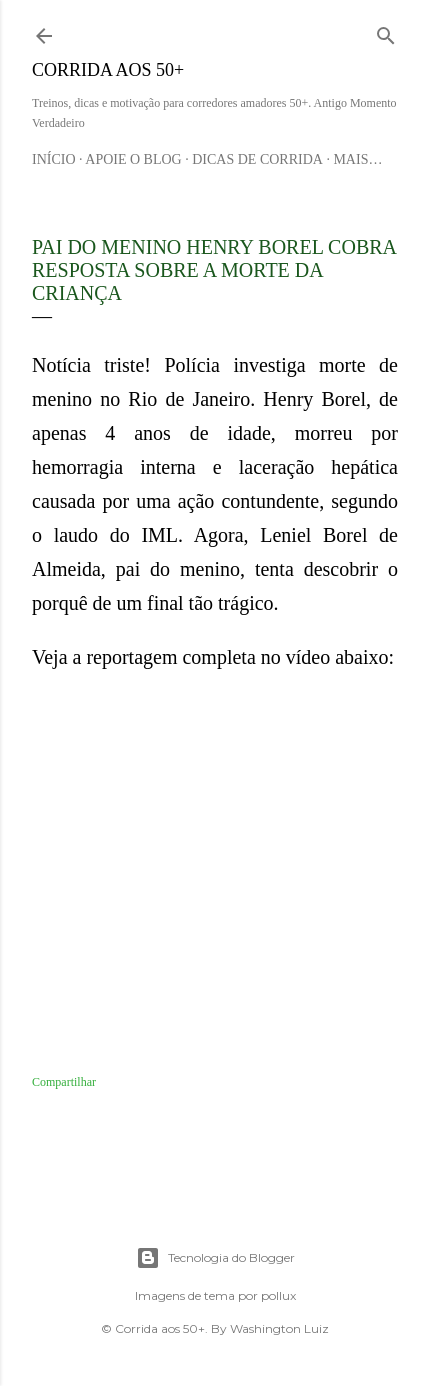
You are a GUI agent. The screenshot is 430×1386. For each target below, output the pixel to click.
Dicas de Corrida (257, 159)
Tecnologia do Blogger (215, 1258)
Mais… (357, 159)
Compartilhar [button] (64, 1082)
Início (54, 159)
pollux (278, 1295)
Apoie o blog (133, 159)
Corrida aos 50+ (108, 70)
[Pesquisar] (386, 32)
